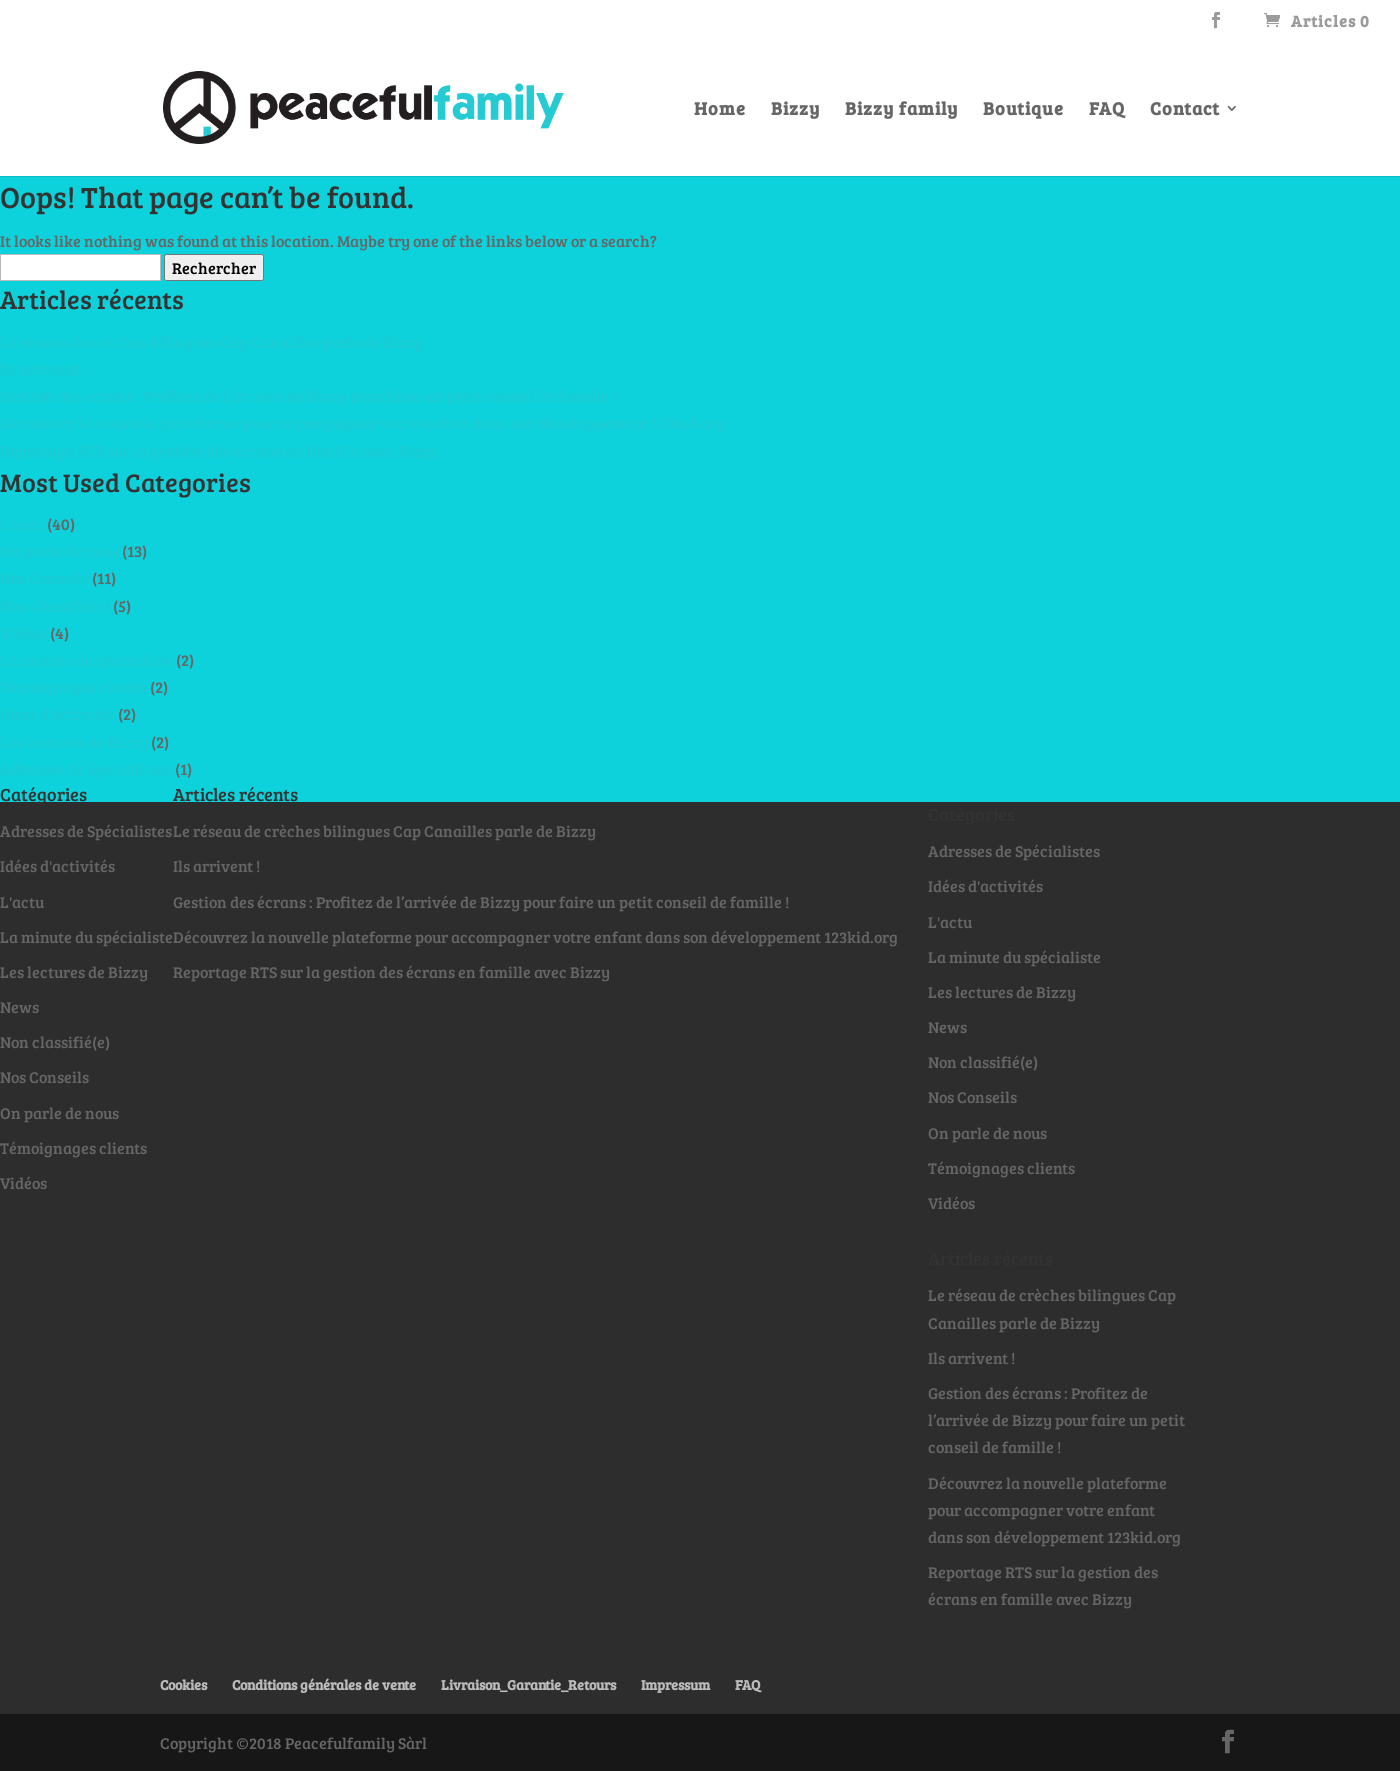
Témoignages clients (73, 686)
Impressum (675, 1684)
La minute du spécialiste (86, 659)
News (19, 1006)
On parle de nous (59, 550)
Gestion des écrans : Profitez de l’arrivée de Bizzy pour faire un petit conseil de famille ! (308, 395)
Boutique (1023, 110)
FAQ (1107, 110)
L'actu (22, 523)
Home (720, 110)
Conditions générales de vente (324, 1684)
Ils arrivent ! (43, 368)
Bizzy (795, 110)
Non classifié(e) (55, 605)
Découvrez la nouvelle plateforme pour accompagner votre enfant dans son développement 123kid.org (362, 422)
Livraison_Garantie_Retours (528, 1684)
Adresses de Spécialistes (86, 768)
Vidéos (23, 632)
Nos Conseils (44, 577)
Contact (1185, 110)
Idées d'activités (57, 713)
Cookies (183, 1684)
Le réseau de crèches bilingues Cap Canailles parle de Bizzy (211, 341)
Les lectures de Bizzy (74, 741)
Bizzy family (901, 110)
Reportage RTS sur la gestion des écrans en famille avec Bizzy (218, 450)
